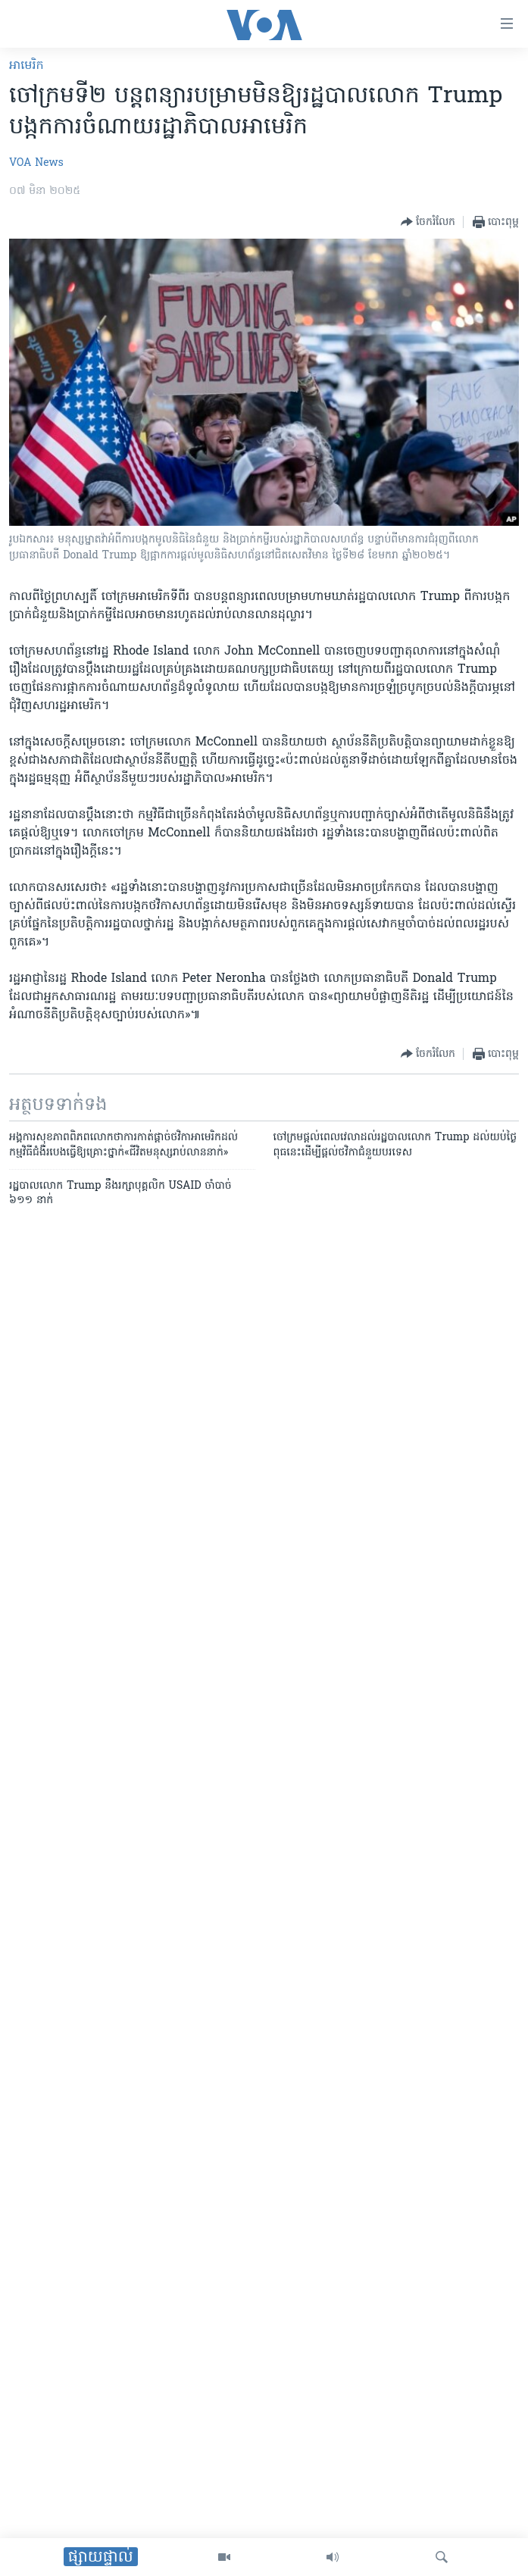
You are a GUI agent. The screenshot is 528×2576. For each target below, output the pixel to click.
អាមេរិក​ (26, 66)
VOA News (36, 163)
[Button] (428, 222)
